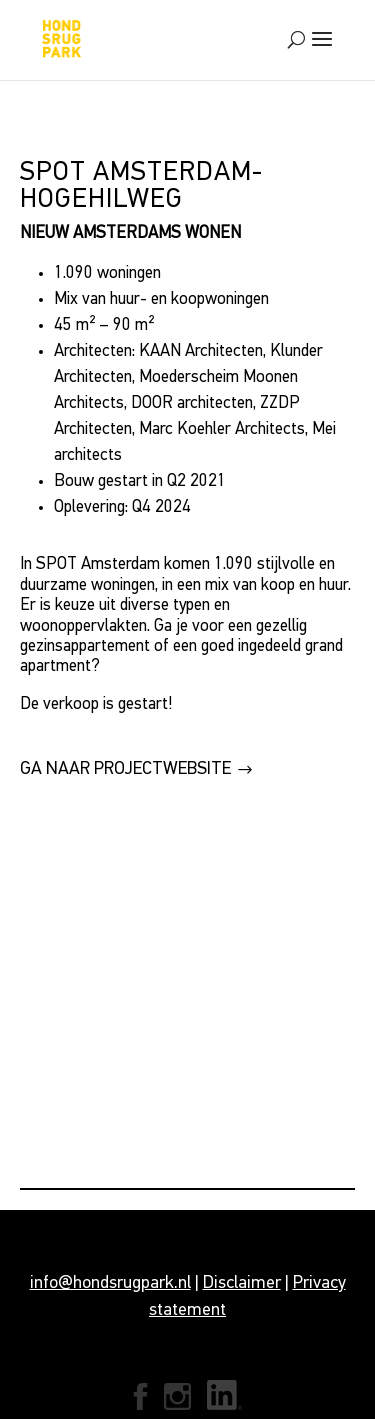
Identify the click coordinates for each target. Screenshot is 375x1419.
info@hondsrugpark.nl (110, 1283)
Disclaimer (242, 1283)
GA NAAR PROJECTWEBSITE (125, 769)
